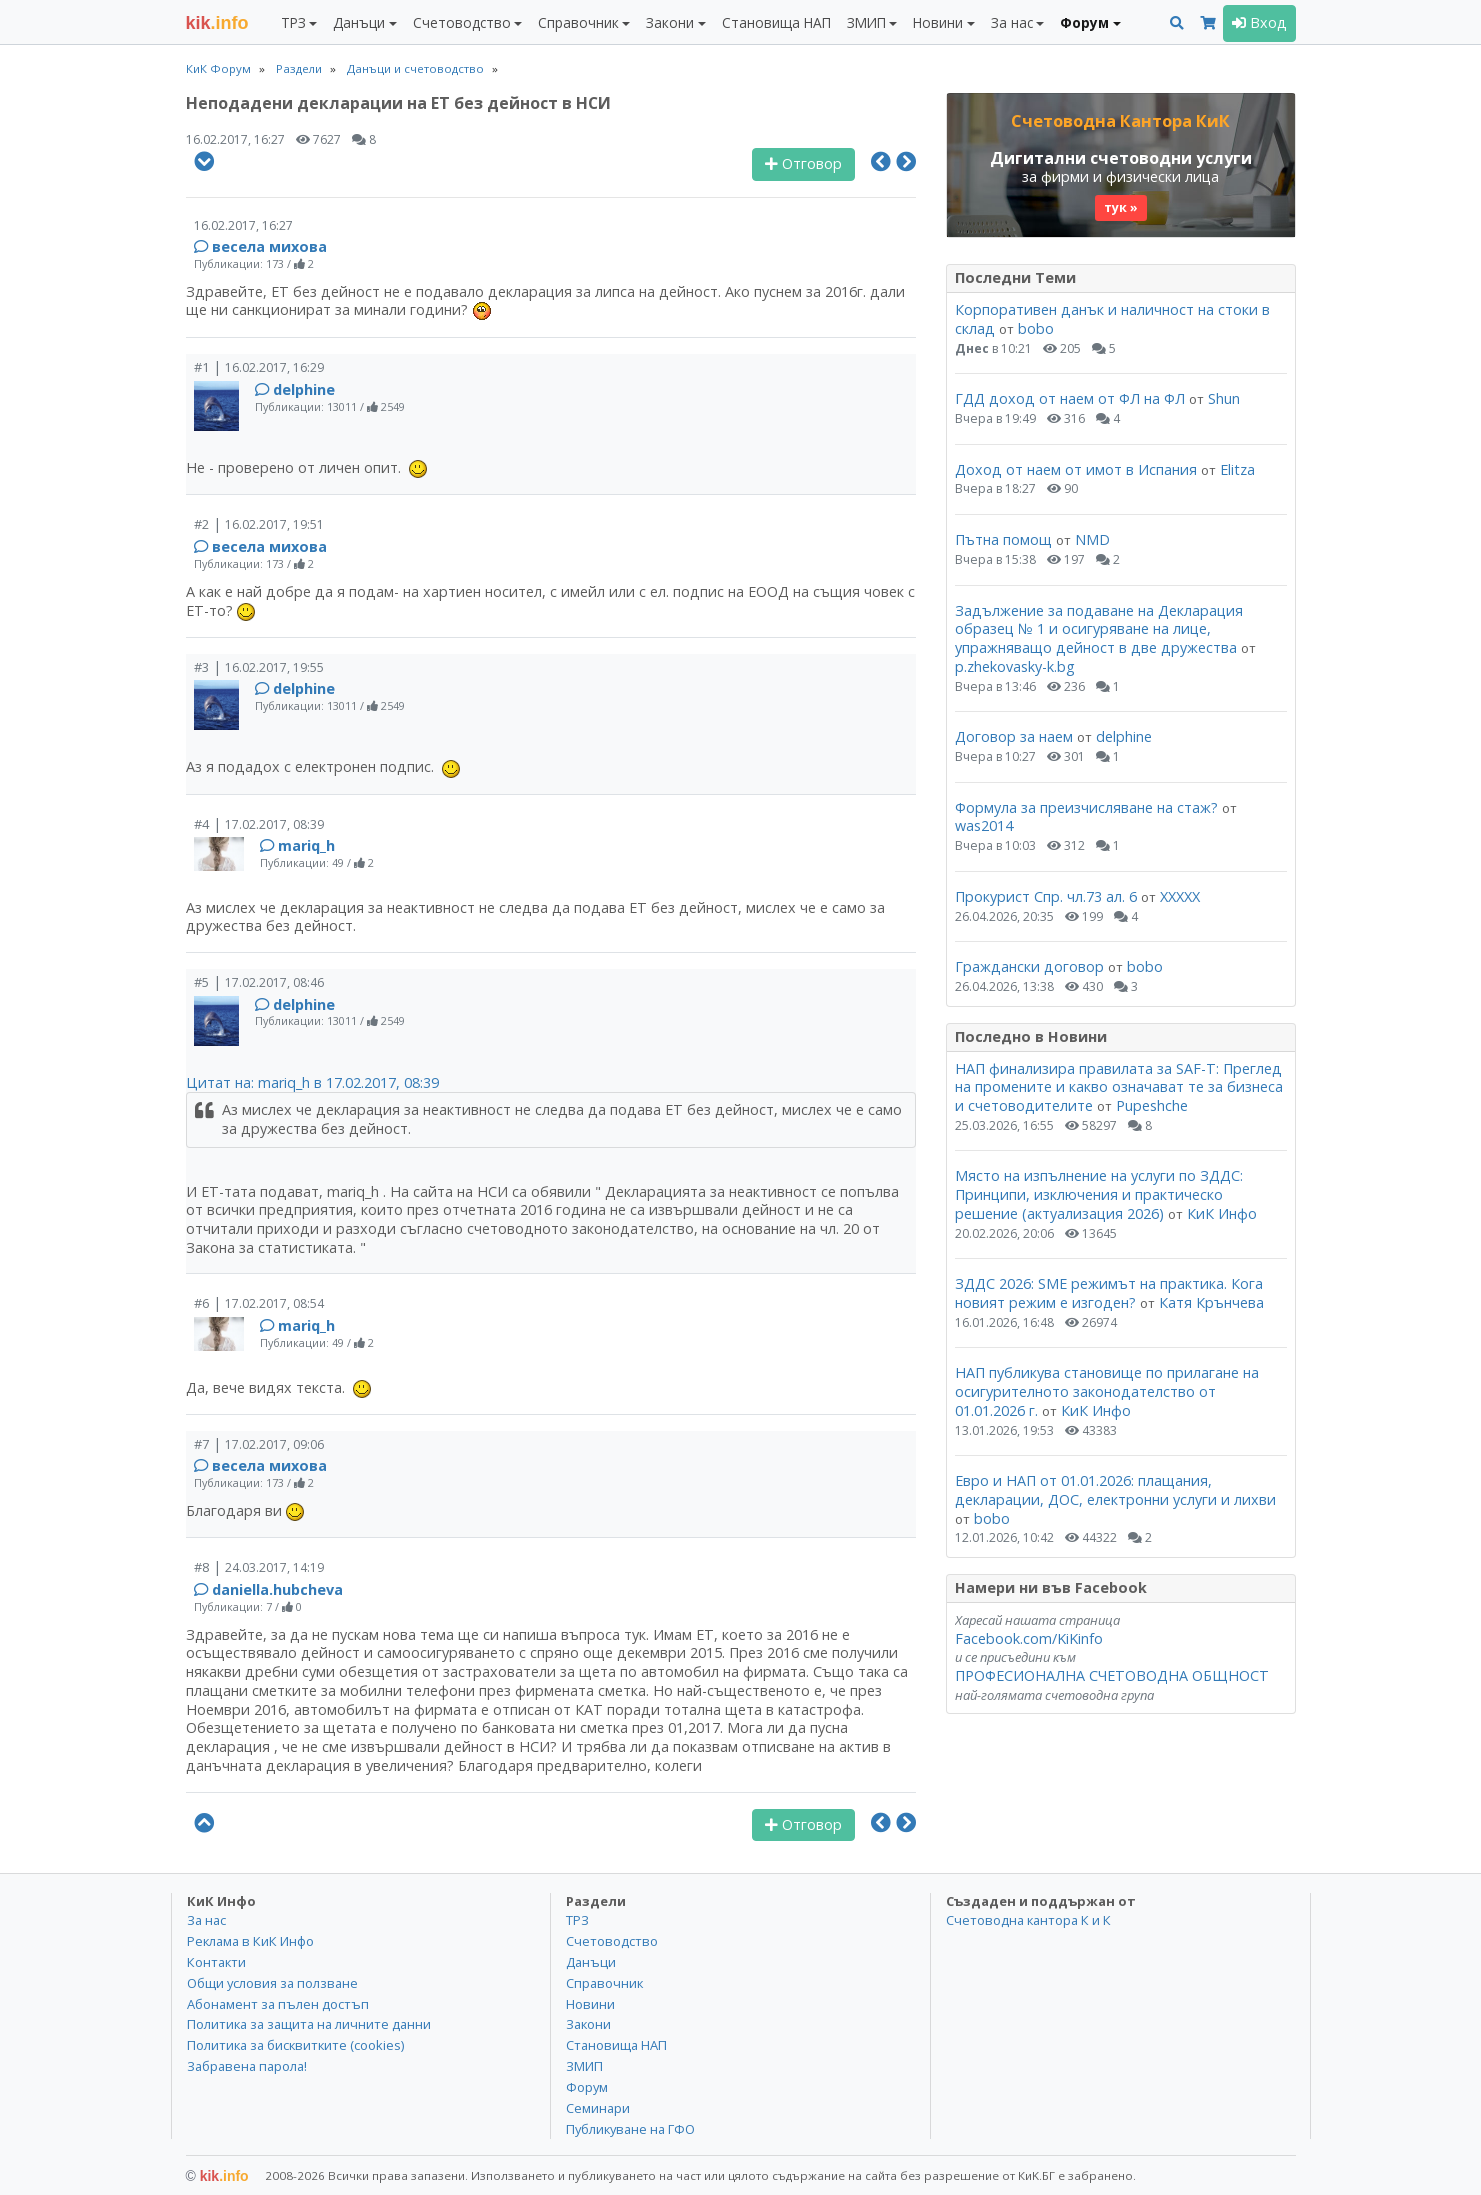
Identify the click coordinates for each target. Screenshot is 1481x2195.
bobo (1036, 328)
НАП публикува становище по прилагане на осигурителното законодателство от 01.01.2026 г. (1107, 1391)
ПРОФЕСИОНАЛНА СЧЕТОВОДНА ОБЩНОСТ (1112, 1675)
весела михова (269, 246)
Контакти (216, 1962)
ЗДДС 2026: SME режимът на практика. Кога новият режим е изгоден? (1109, 1293)
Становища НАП (776, 22)
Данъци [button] (359, 22)
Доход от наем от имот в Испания (1076, 469)
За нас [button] (1012, 22)
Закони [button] (670, 22)
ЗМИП (584, 2066)
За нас (206, 1920)
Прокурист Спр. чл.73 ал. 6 (1046, 896)
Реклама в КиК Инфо (250, 1941)
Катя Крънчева (1211, 1302)
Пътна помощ (1003, 539)
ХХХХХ (1180, 896)
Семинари (598, 2108)
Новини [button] (938, 22)
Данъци (591, 1962)
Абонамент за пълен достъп (278, 2004)
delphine (304, 389)
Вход (1259, 22)
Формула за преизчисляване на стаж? (1086, 807)
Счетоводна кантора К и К (1028, 1920)
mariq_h (306, 845)
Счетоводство (612, 1941)
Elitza (1237, 469)
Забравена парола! (247, 2066)
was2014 (984, 825)
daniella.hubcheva (277, 1589)
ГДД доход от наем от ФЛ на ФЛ (1070, 398)
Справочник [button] (578, 22)
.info (217, 23)
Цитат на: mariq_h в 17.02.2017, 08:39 (312, 1082)
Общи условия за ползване (272, 1983)
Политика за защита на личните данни (309, 2024)
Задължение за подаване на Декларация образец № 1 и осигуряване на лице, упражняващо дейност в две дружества (1099, 629)
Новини (590, 2004)
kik (217, 2176)
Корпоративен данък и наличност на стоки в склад (1112, 319)
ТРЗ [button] (293, 22)
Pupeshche (1152, 1105)
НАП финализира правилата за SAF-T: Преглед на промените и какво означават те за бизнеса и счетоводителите (1119, 1087)
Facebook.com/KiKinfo (1029, 1638)
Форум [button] (1084, 22)
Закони (588, 2024)
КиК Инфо (1222, 1213)
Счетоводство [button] (462, 22)
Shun (1224, 398)
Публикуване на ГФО (630, 2129)
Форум (587, 2087)
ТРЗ (577, 1920)
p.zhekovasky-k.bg (1015, 666)
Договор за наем (1014, 736)
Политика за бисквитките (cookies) (295, 2045)
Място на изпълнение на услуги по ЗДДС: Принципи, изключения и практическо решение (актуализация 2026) (1099, 1194)
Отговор (803, 163)
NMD (1092, 539)
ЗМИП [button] (866, 22)
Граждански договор (1029, 966)
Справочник (604, 1983)
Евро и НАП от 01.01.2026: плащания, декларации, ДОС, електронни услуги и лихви (1115, 1490)
